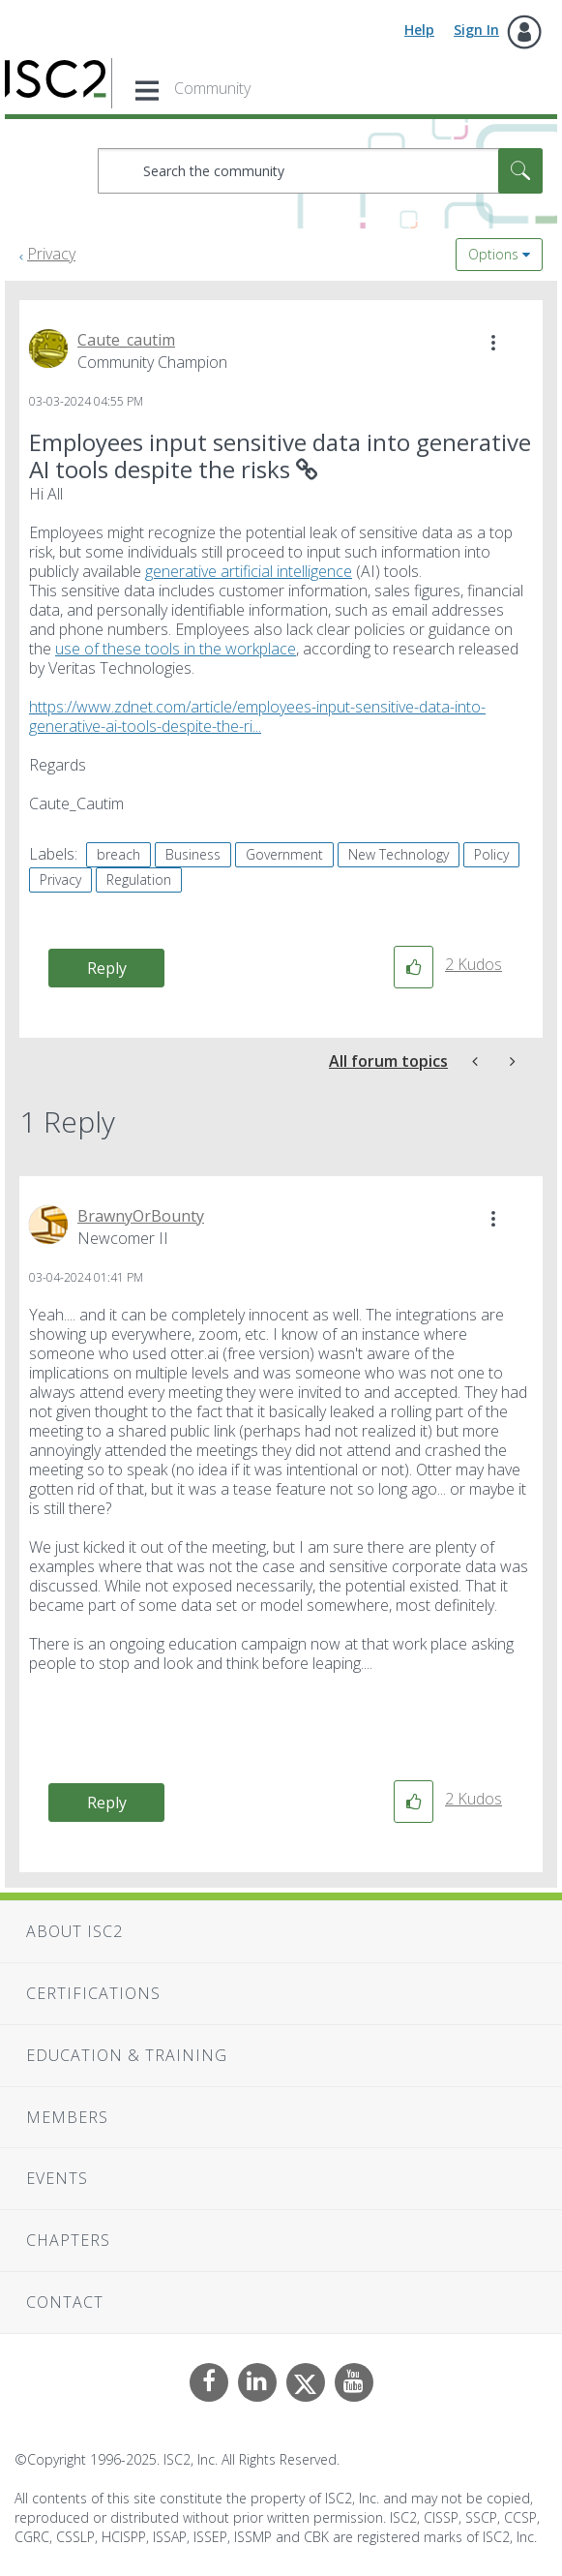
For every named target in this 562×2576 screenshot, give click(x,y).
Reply (107, 968)
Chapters (68, 2240)
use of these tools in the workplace (175, 648)
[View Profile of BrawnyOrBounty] (140, 1216)
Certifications (93, 1993)
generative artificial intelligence (248, 571)
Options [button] (493, 254)
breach (118, 854)
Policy (491, 854)
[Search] (320, 171)
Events (57, 2178)
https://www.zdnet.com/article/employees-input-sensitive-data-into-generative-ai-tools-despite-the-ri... (257, 716)
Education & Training (126, 2055)
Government (284, 854)
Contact (65, 2302)
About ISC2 (74, 1931)
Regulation (138, 879)
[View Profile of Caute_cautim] (126, 339)
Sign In (476, 29)
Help (419, 29)
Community (212, 88)
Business (193, 854)
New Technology (398, 854)
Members (67, 2117)
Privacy (51, 253)
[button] (493, 342)
